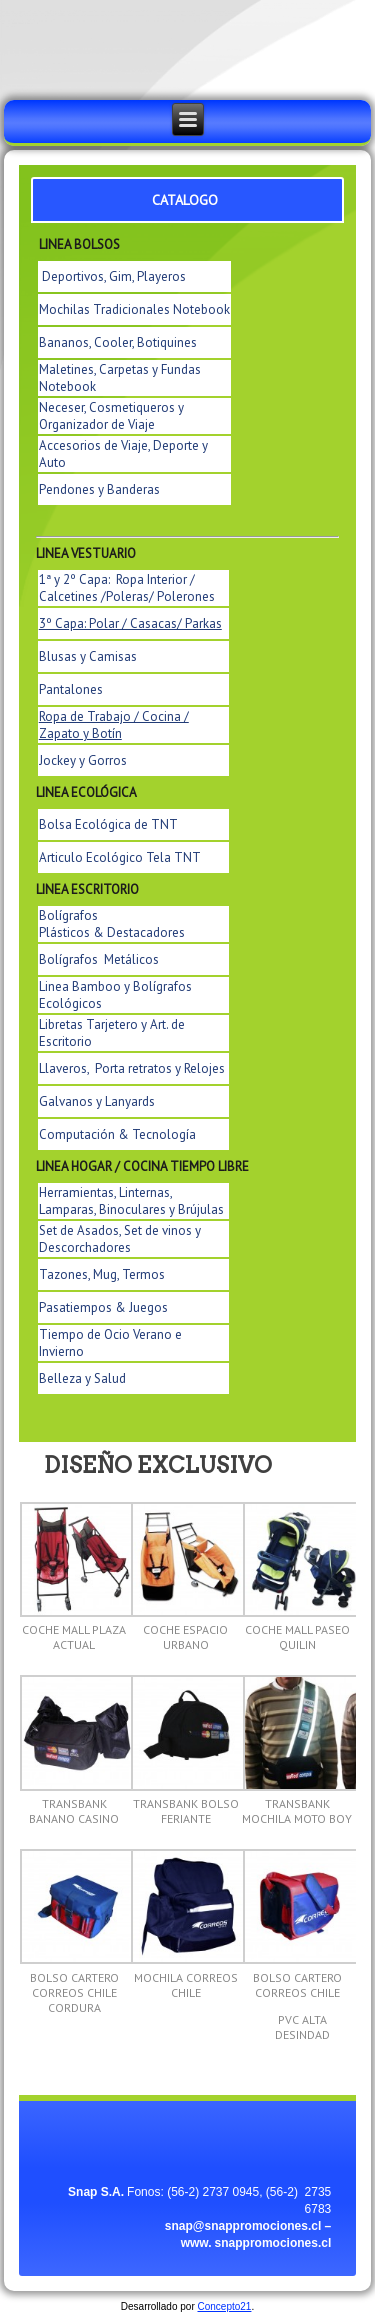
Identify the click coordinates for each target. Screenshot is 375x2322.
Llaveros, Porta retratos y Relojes (132, 1068)
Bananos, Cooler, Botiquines (118, 342)
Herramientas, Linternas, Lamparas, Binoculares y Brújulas (131, 1201)
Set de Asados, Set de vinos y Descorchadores (120, 1239)
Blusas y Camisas (88, 656)
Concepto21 (225, 2306)
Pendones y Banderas (99, 489)
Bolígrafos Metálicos (99, 959)
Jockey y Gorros (83, 760)
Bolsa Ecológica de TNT (108, 824)
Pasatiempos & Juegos (103, 1307)
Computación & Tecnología (117, 1134)
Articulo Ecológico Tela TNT (120, 857)
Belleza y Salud (82, 1378)
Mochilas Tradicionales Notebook (134, 309)
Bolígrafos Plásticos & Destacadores (112, 924)
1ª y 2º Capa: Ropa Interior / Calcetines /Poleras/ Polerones (127, 588)
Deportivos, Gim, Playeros (114, 276)
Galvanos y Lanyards (97, 1101)
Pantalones (71, 689)
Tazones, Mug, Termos (102, 1274)
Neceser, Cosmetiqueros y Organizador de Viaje (111, 416)
